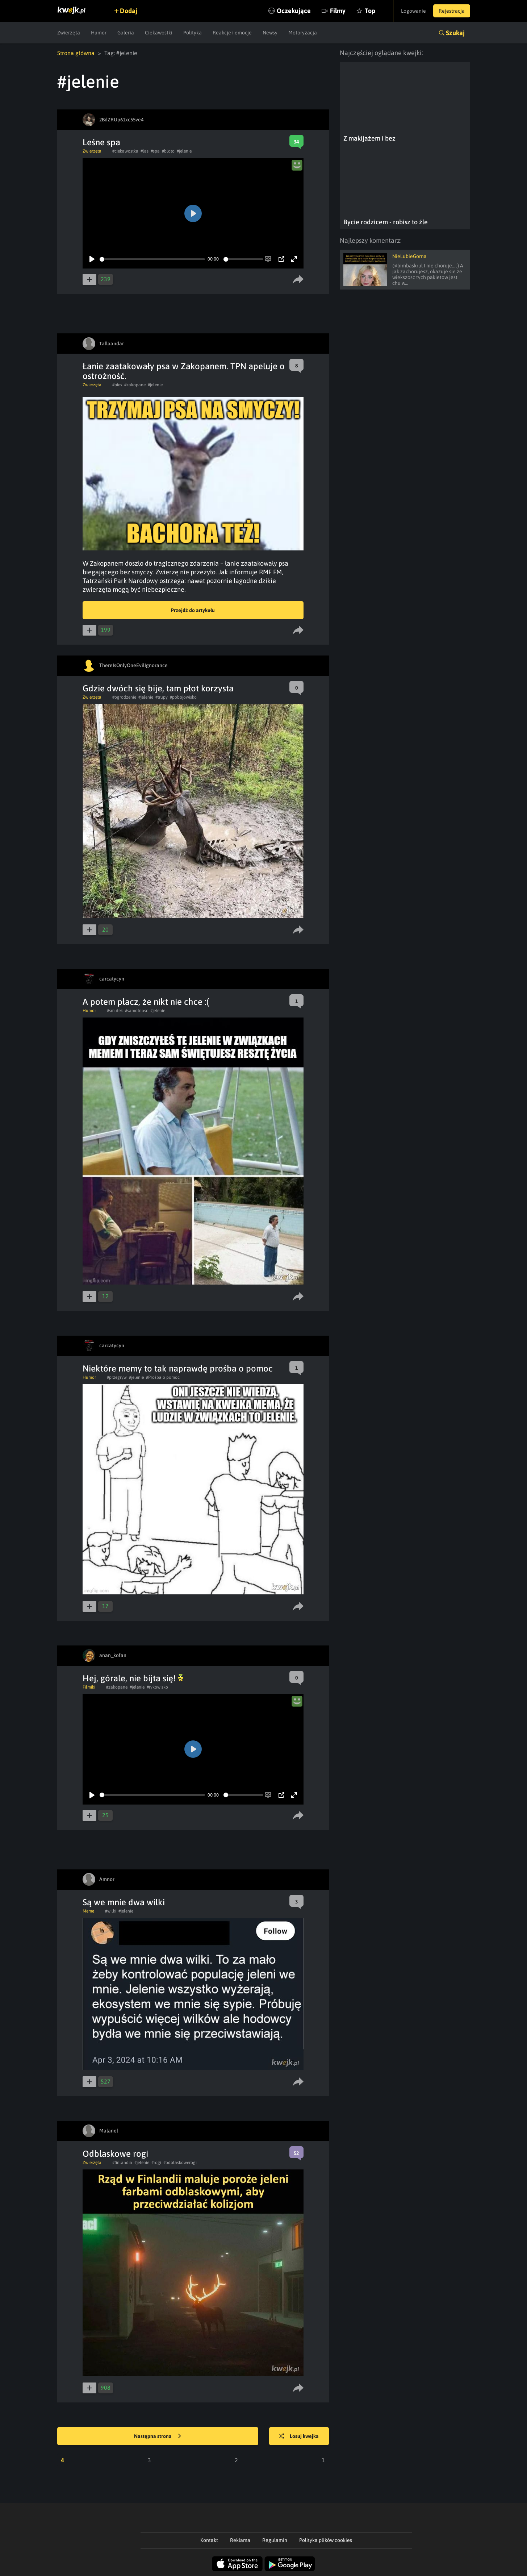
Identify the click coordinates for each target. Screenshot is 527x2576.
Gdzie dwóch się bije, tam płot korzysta (158, 688)
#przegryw (117, 1377)
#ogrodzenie (124, 697)
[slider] (152, 259)
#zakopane (135, 384)
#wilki (110, 1911)
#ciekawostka (125, 151)
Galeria (125, 33)
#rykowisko (157, 1687)
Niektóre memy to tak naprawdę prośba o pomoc (178, 1368)
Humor (98, 33)
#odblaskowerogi (180, 2162)
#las (145, 151)
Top (370, 10)
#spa (155, 151)
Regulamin (274, 2540)
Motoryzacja (302, 33)
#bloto (168, 151)
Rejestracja (452, 11)
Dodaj (128, 10)
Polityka (192, 33)
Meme (88, 1911)
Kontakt (209, 2540)
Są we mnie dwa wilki (124, 1902)
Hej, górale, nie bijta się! (133, 1678)
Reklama (240, 2540)
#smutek (115, 1010)
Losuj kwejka (299, 2436)
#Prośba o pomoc (163, 1377)
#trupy (161, 697)
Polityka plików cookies (325, 2540)
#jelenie (184, 151)
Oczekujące (294, 10)
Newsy (270, 33)
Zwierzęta (68, 33)
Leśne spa (101, 142)
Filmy (338, 10)
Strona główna (76, 53)
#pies (117, 384)
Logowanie (413, 11)
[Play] (92, 259)
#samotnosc (136, 1010)
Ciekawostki (158, 33)
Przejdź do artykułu (193, 610)
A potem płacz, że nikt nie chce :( (146, 1002)
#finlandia (122, 2162)
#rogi (156, 2162)
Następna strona (157, 2436)
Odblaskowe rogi (115, 2154)
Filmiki (89, 1687)
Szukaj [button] (455, 33)
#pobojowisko (183, 697)
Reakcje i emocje (232, 33)
